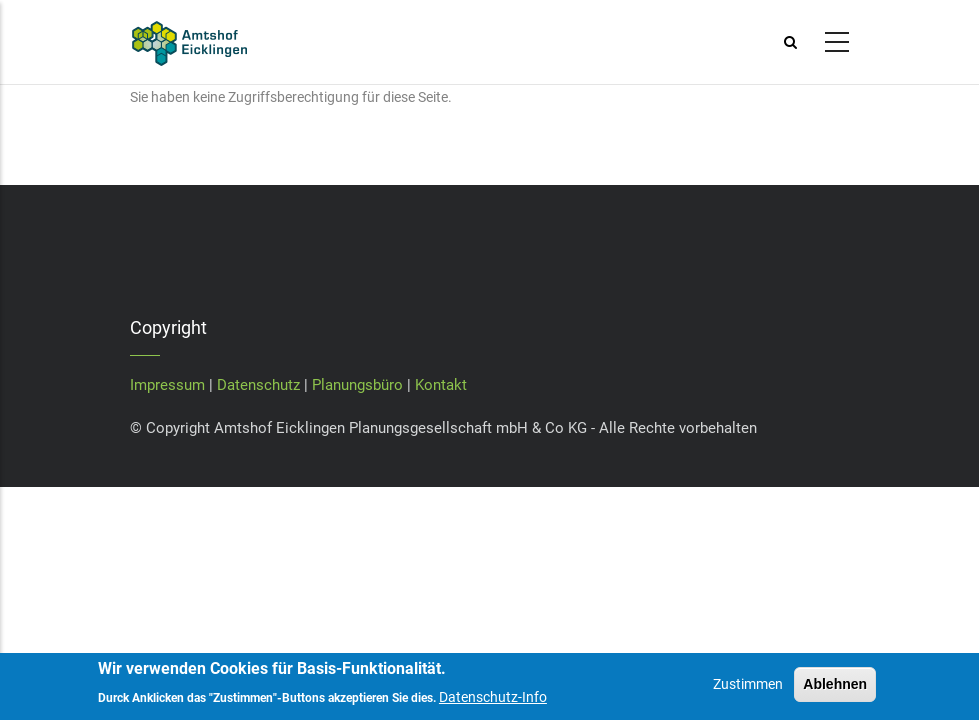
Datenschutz (258, 385)
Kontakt (441, 385)
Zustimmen (748, 696)
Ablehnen (835, 696)
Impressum (167, 385)
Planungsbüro (357, 385)
